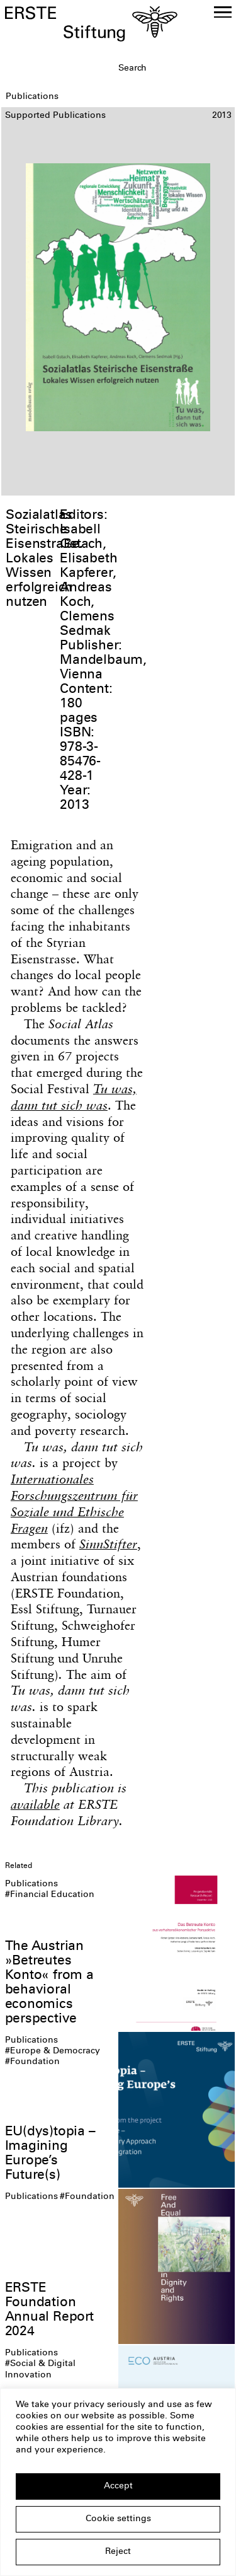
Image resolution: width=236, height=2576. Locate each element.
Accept (118, 2486)
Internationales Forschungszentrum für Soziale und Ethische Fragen (74, 1503)
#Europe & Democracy (52, 2051)
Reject (118, 2552)
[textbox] (174, 69)
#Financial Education (49, 1895)
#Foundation (32, 2062)
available (35, 1804)
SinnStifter (108, 1544)
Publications (31, 1884)
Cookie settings (118, 2519)
